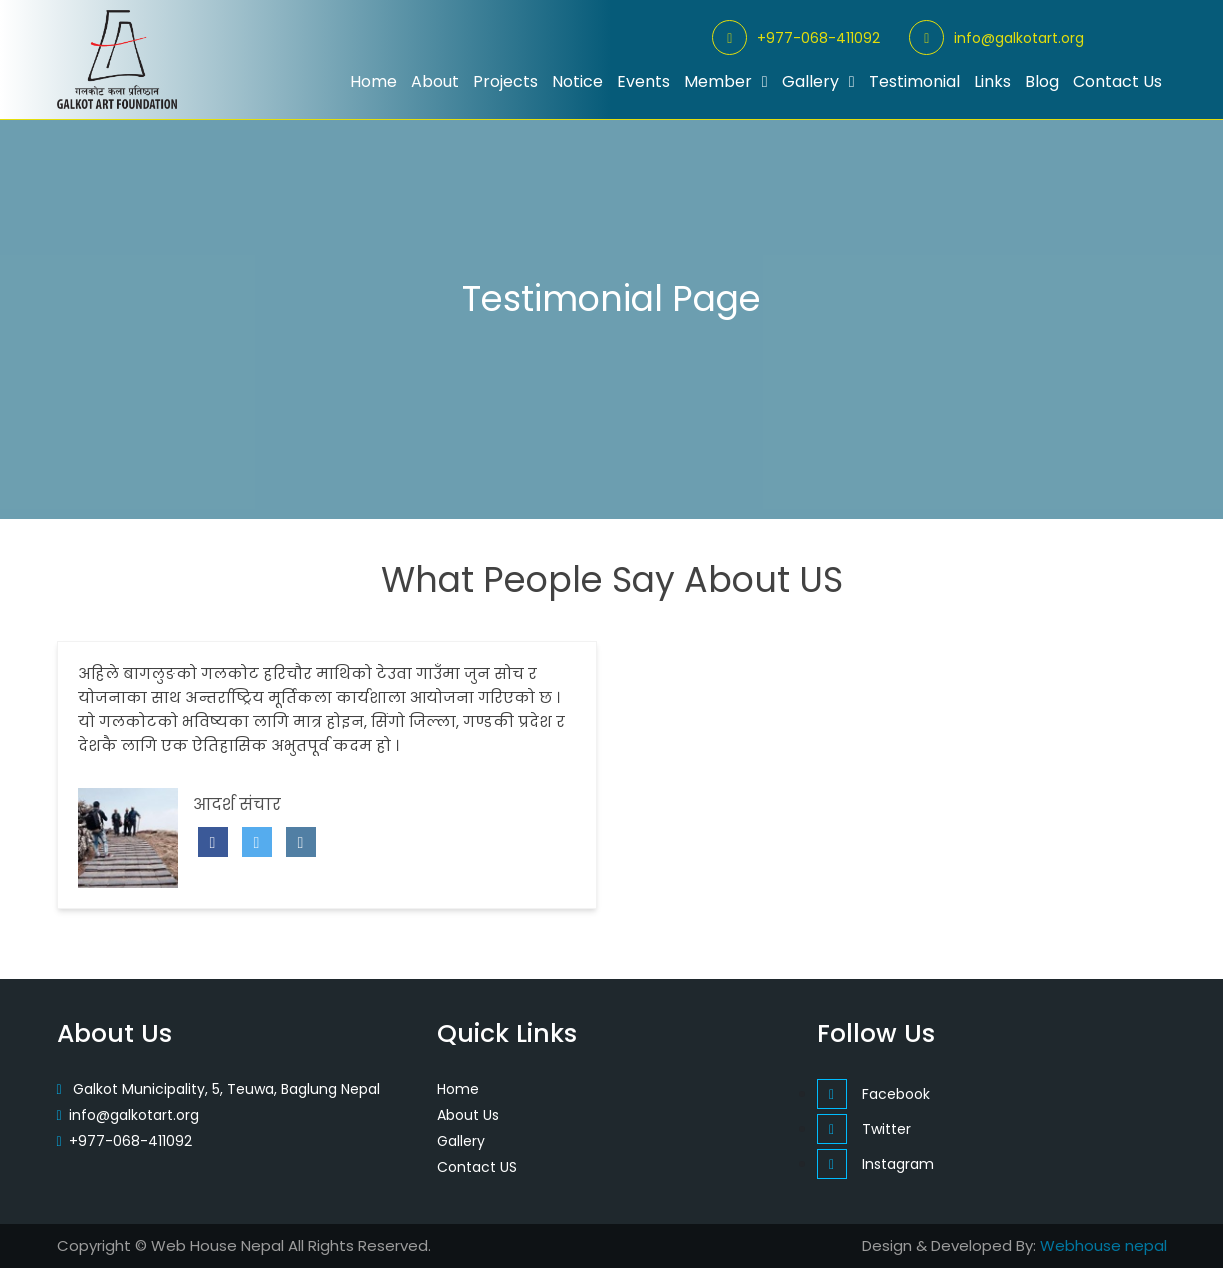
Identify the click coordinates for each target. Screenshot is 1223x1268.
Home (373, 81)
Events (643, 81)
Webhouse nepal (1103, 1245)
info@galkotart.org (996, 37)
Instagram (875, 1164)
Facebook (873, 1094)
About (435, 81)
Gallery (818, 81)
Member (726, 81)
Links (992, 81)
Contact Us (1117, 81)
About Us (468, 1115)
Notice (577, 81)
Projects (505, 81)
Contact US (477, 1167)
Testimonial (914, 81)
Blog (1042, 81)
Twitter (864, 1129)
